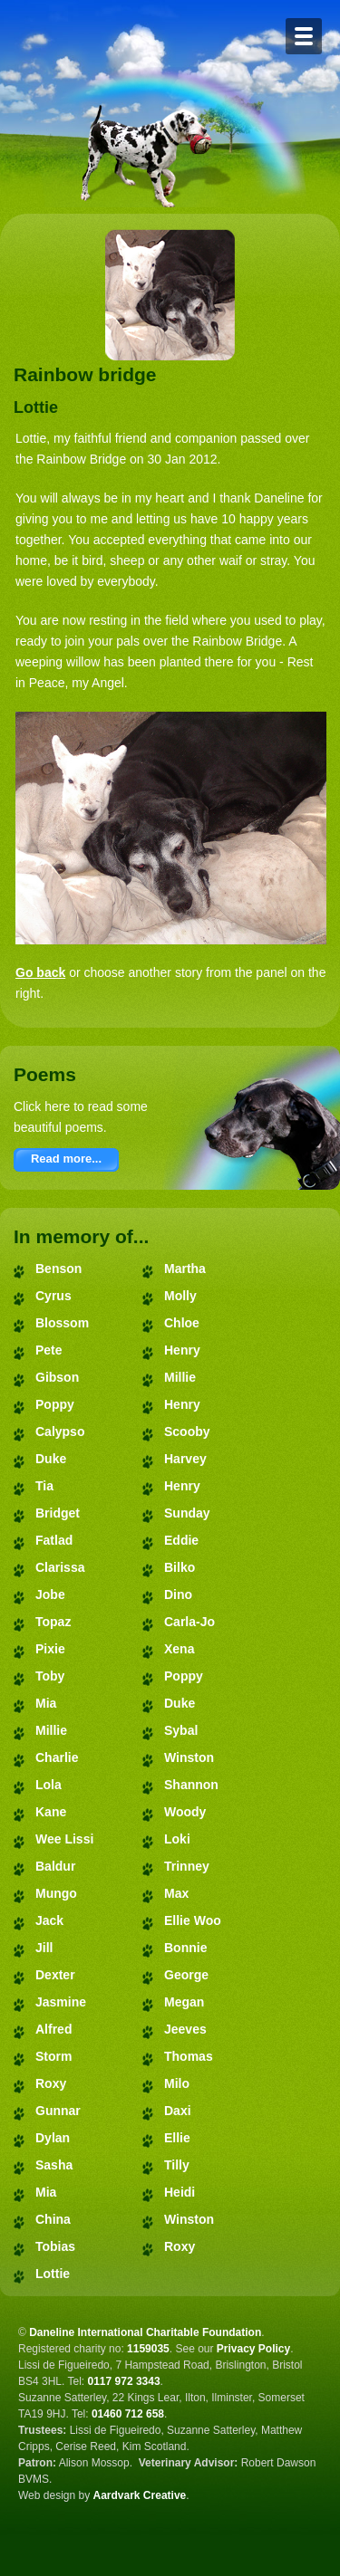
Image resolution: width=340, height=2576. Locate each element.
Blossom (62, 1323)
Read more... (66, 1158)
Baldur (55, 1866)
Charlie (56, 1757)
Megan (184, 2002)
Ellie (177, 2138)
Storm (53, 2056)
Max (176, 1893)
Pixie (50, 1649)
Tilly (176, 2165)
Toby (49, 1676)
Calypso (59, 1431)
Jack (49, 1920)
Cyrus (53, 1295)
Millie (51, 1730)
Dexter (55, 1975)
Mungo (56, 1893)
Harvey (185, 1458)
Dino (178, 1594)
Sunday (187, 1513)
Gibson (57, 1377)
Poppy (54, 1404)
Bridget (57, 1513)
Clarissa (59, 1567)
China (53, 2219)
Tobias (55, 2246)
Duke (50, 1458)
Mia (45, 1703)
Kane (50, 1812)
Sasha (54, 2165)
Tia (44, 1486)
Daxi (177, 2110)
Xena (179, 1649)
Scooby (187, 1431)
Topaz (53, 1621)
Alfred (53, 2029)
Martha (185, 1268)
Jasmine (60, 2002)
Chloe (181, 1323)
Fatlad (54, 1540)
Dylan (52, 2138)
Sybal (181, 1730)
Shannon (191, 1784)
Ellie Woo (192, 1920)
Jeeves (185, 2029)
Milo (176, 2083)
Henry (182, 1350)
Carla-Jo (189, 1621)
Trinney (186, 1866)
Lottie (52, 2273)
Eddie (181, 1540)
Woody (185, 1812)
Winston (189, 1757)
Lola (48, 1784)
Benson (58, 1268)
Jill (44, 1947)
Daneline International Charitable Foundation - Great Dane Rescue (143, 33)
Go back (40, 972)
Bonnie (185, 1947)
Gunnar (58, 2110)
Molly (180, 1295)
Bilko (179, 1567)
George (186, 1975)
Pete (49, 1350)
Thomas (188, 2056)
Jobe (50, 1594)
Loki (177, 1839)
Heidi (179, 2192)
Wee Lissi (64, 1839)
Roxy (50, 2083)
